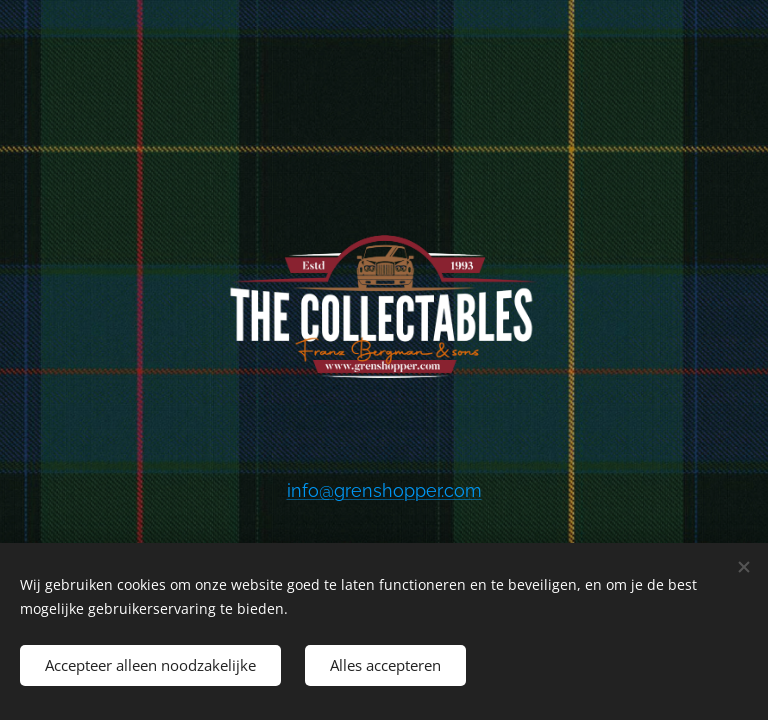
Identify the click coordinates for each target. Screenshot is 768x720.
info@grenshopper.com (384, 490)
